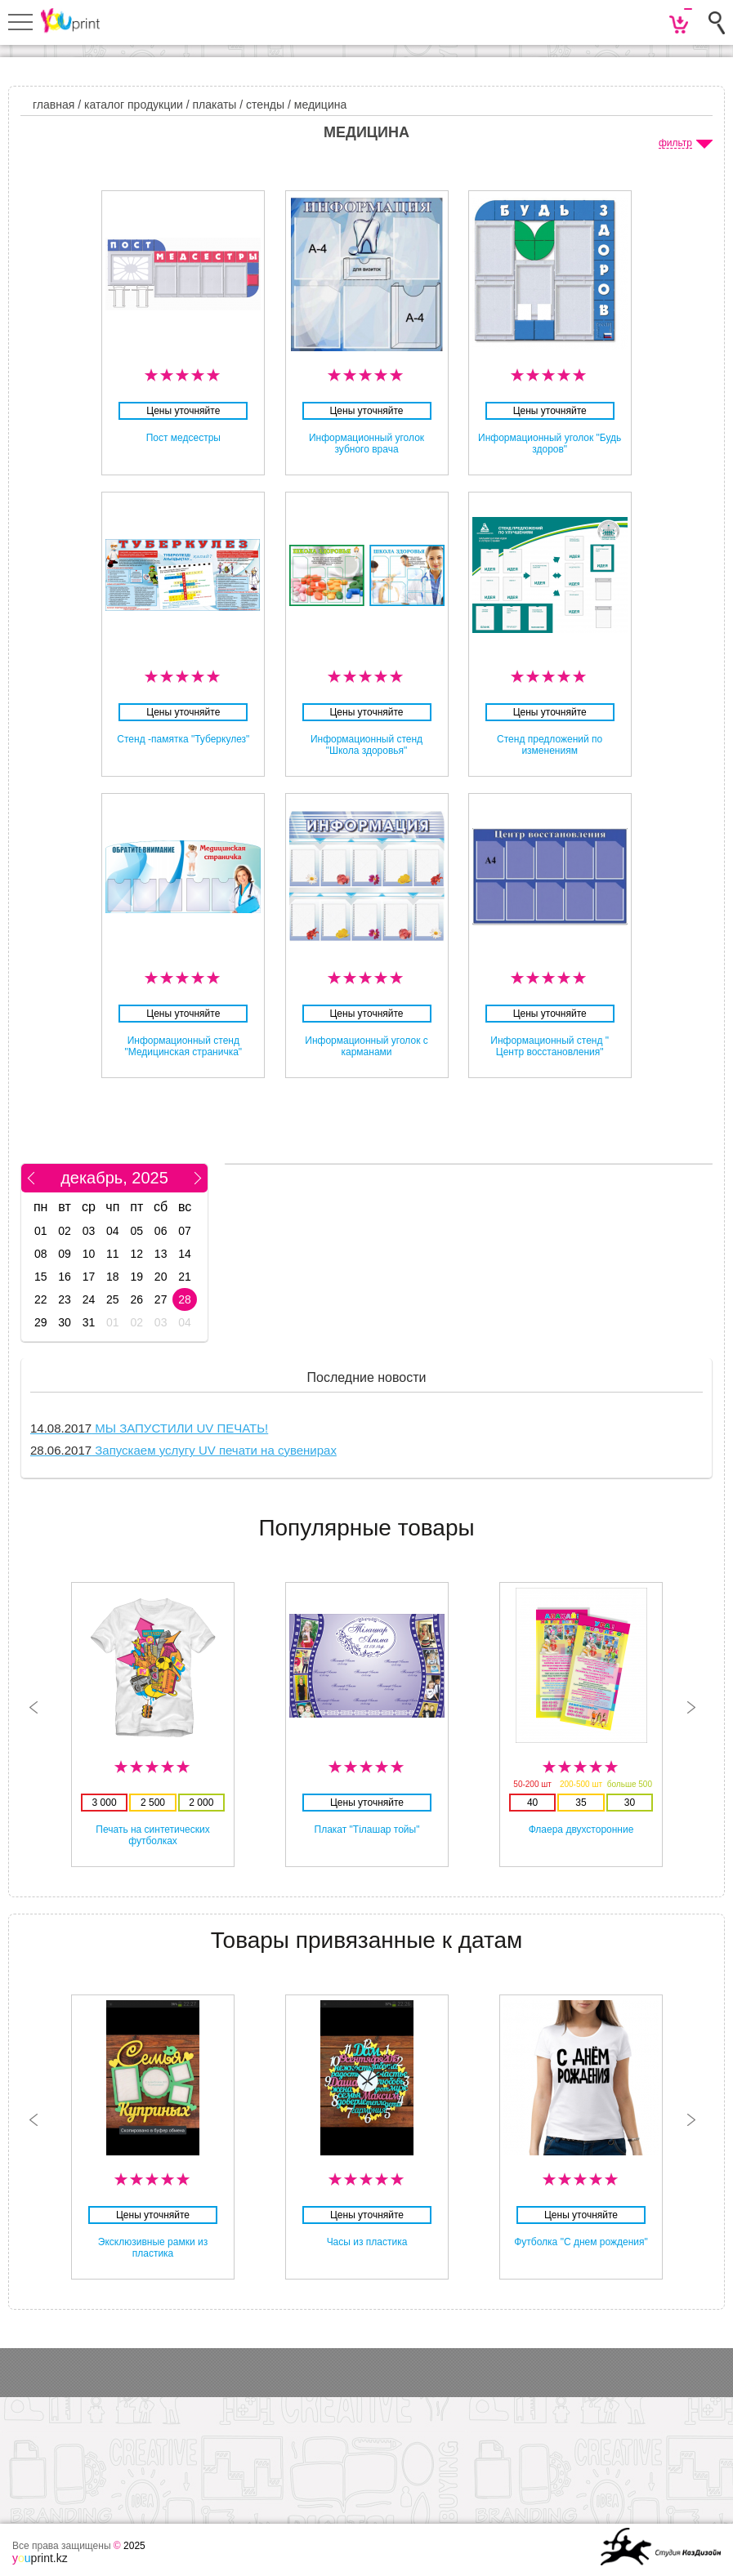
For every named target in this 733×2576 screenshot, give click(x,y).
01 (40, 1230)
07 (184, 1230)
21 (184, 1276)
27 (161, 1299)
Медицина (320, 104)
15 (40, 1276)
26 (136, 1299)
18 (112, 1276)
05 (136, 1230)
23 (64, 1299)
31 (89, 1322)
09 (64, 1253)
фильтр (675, 143)
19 (136, 1276)
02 (64, 1230)
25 (112, 1299)
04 (112, 1230)
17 (89, 1276)
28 (184, 1299)
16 (64, 1276)
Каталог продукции (133, 104)
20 (161, 1276)
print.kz (40, 2558)
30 (64, 1322)
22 (40, 1299)
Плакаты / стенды (239, 104)
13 (161, 1253)
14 (184, 1253)
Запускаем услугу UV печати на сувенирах (183, 1450)
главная (53, 104)
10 (89, 1253)
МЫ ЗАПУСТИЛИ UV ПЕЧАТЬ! (149, 1428)
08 (40, 1253)
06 (161, 1230)
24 (89, 1299)
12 (136, 1253)
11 (112, 1253)
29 (40, 1322)
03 (89, 1230)
